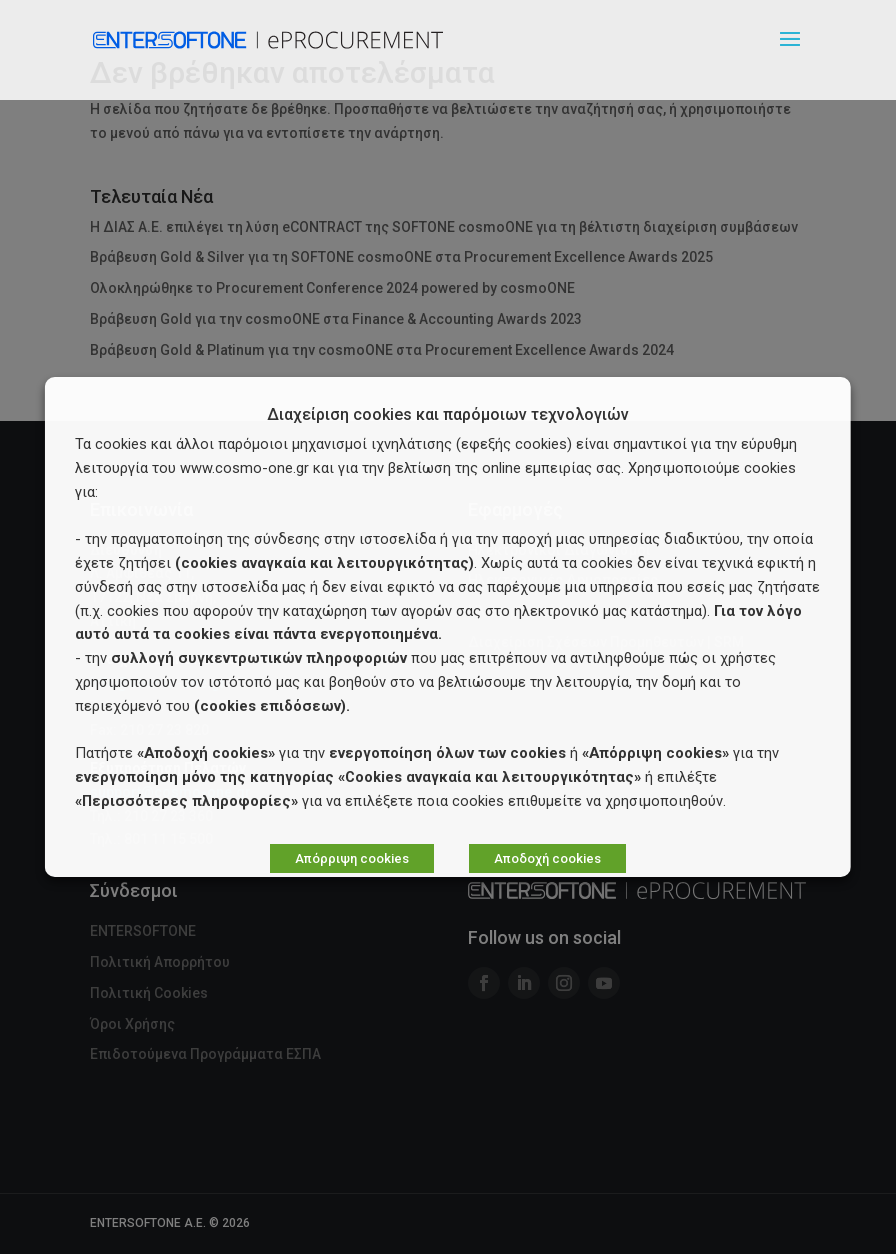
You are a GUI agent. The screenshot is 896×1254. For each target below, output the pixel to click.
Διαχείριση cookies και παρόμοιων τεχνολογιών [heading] (448, 415)
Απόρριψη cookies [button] (352, 858)
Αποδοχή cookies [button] (547, 858)
